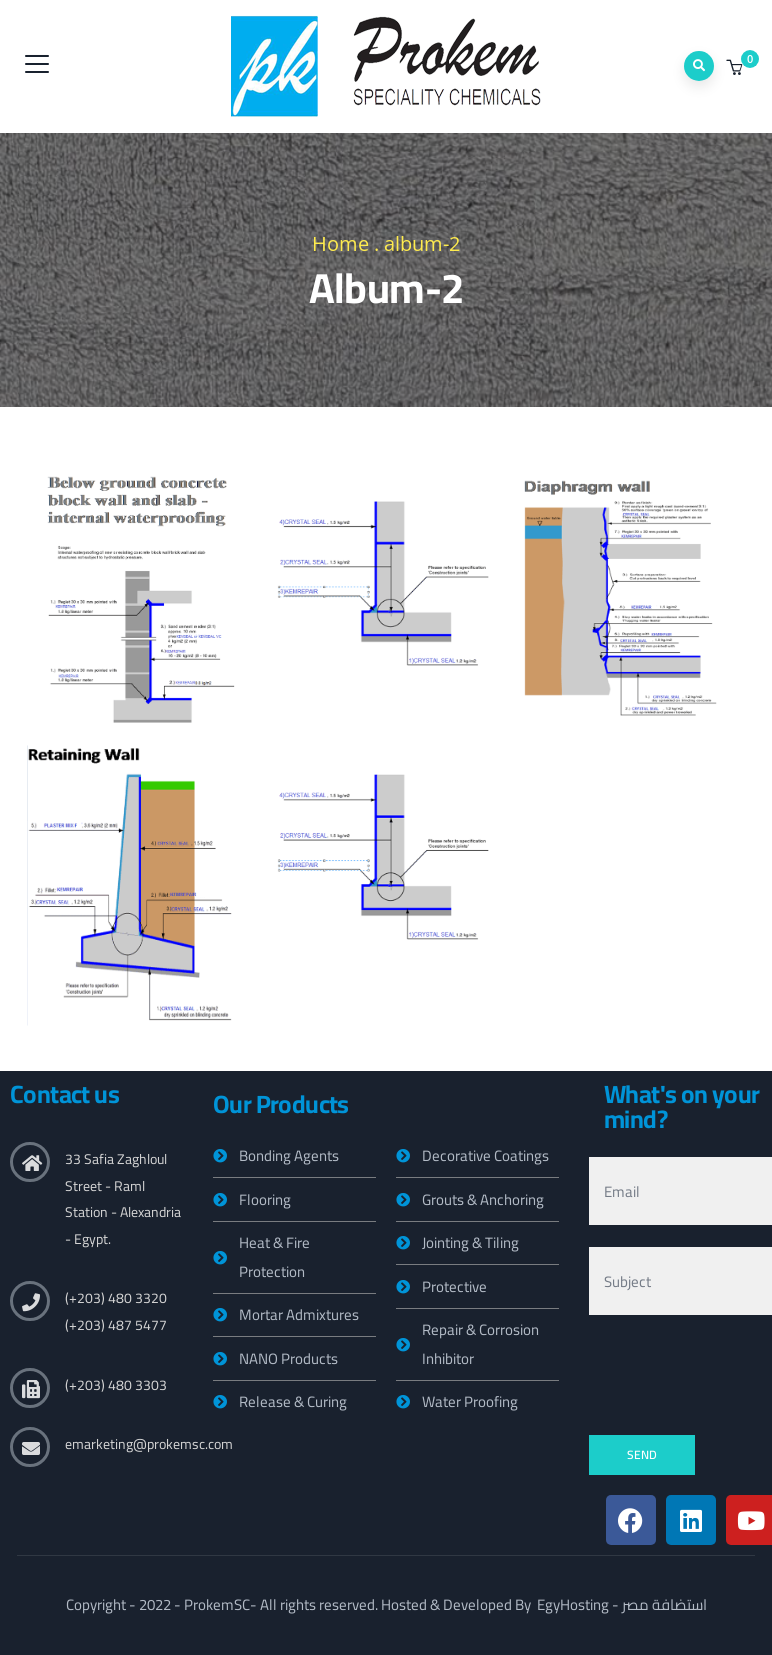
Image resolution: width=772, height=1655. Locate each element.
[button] (736, 68)
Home (340, 243)
